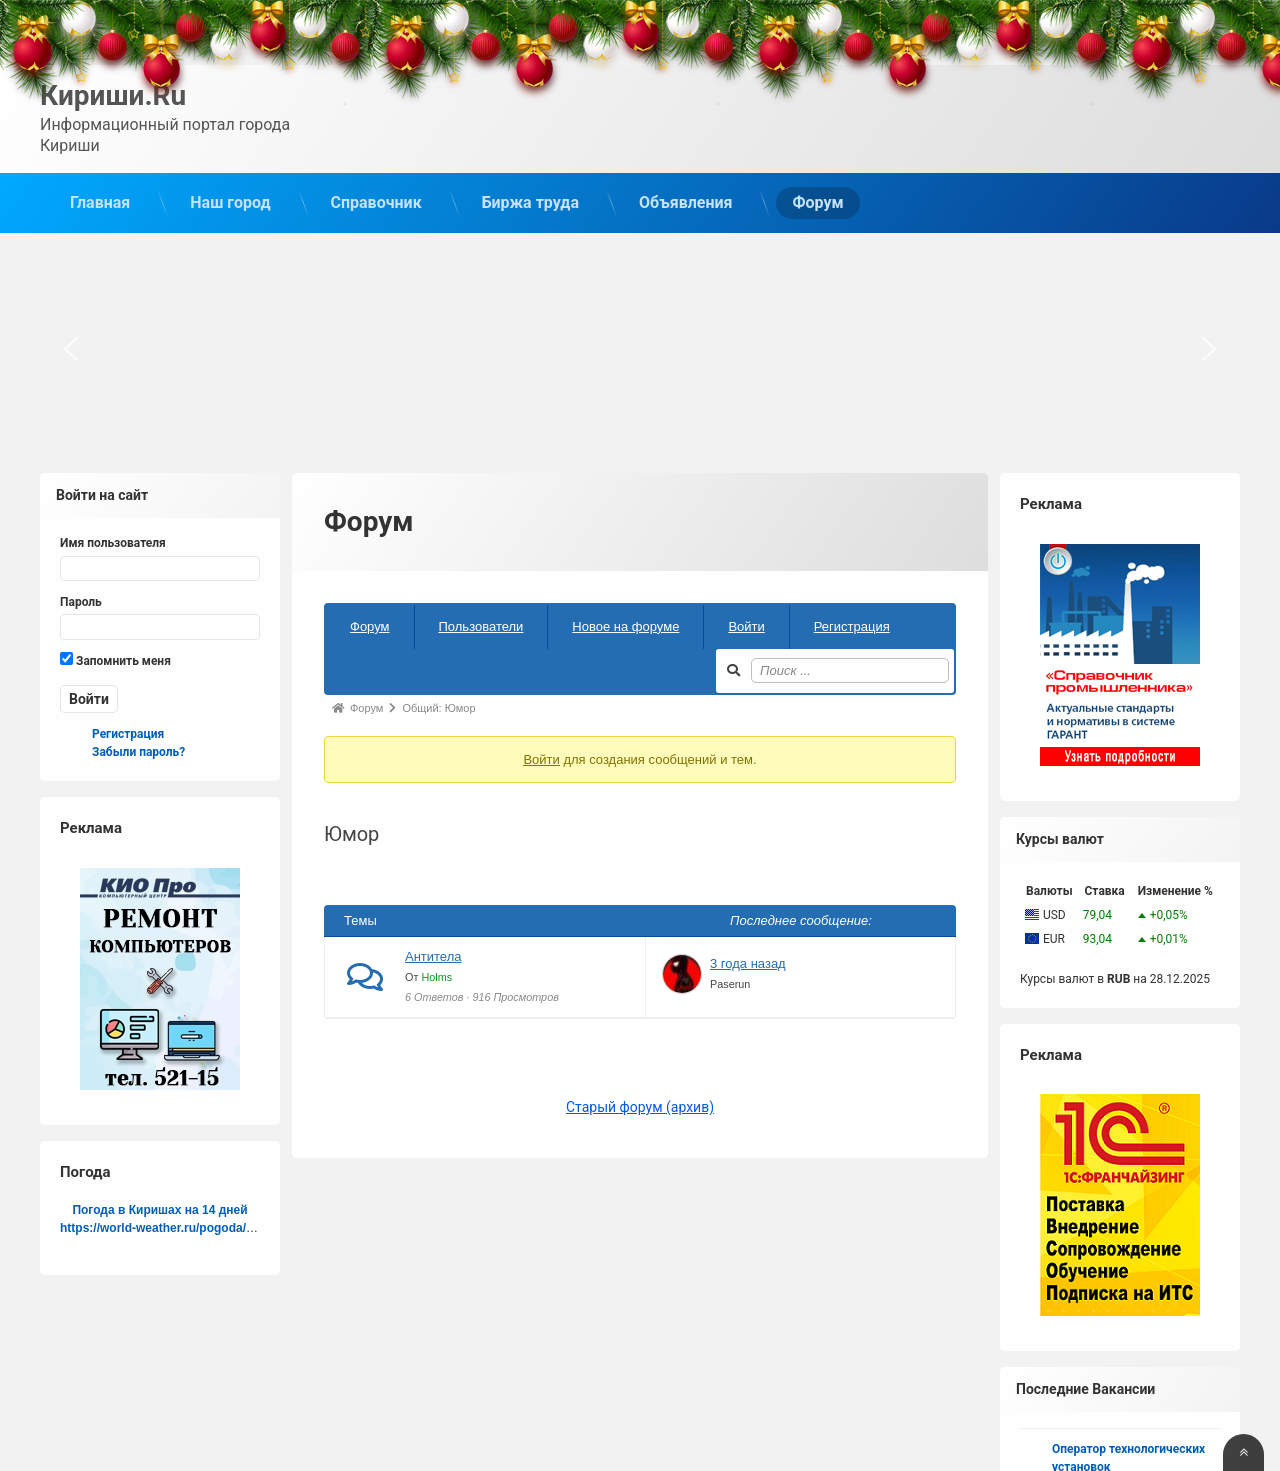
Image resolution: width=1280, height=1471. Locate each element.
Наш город (230, 201)
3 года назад (748, 962)
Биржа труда (530, 201)
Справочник (376, 201)
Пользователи (481, 624)
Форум (817, 201)
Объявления (685, 201)
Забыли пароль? (138, 750)
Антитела (433, 955)
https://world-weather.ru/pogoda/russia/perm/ (188, 1226)
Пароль (81, 600)
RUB (1118, 977)
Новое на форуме (625, 624)
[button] (71, 348)
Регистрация (852, 624)
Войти (746, 624)
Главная (100, 201)
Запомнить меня (115, 658)
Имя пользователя (113, 542)
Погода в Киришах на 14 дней (159, 1208)
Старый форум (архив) (640, 1106)
